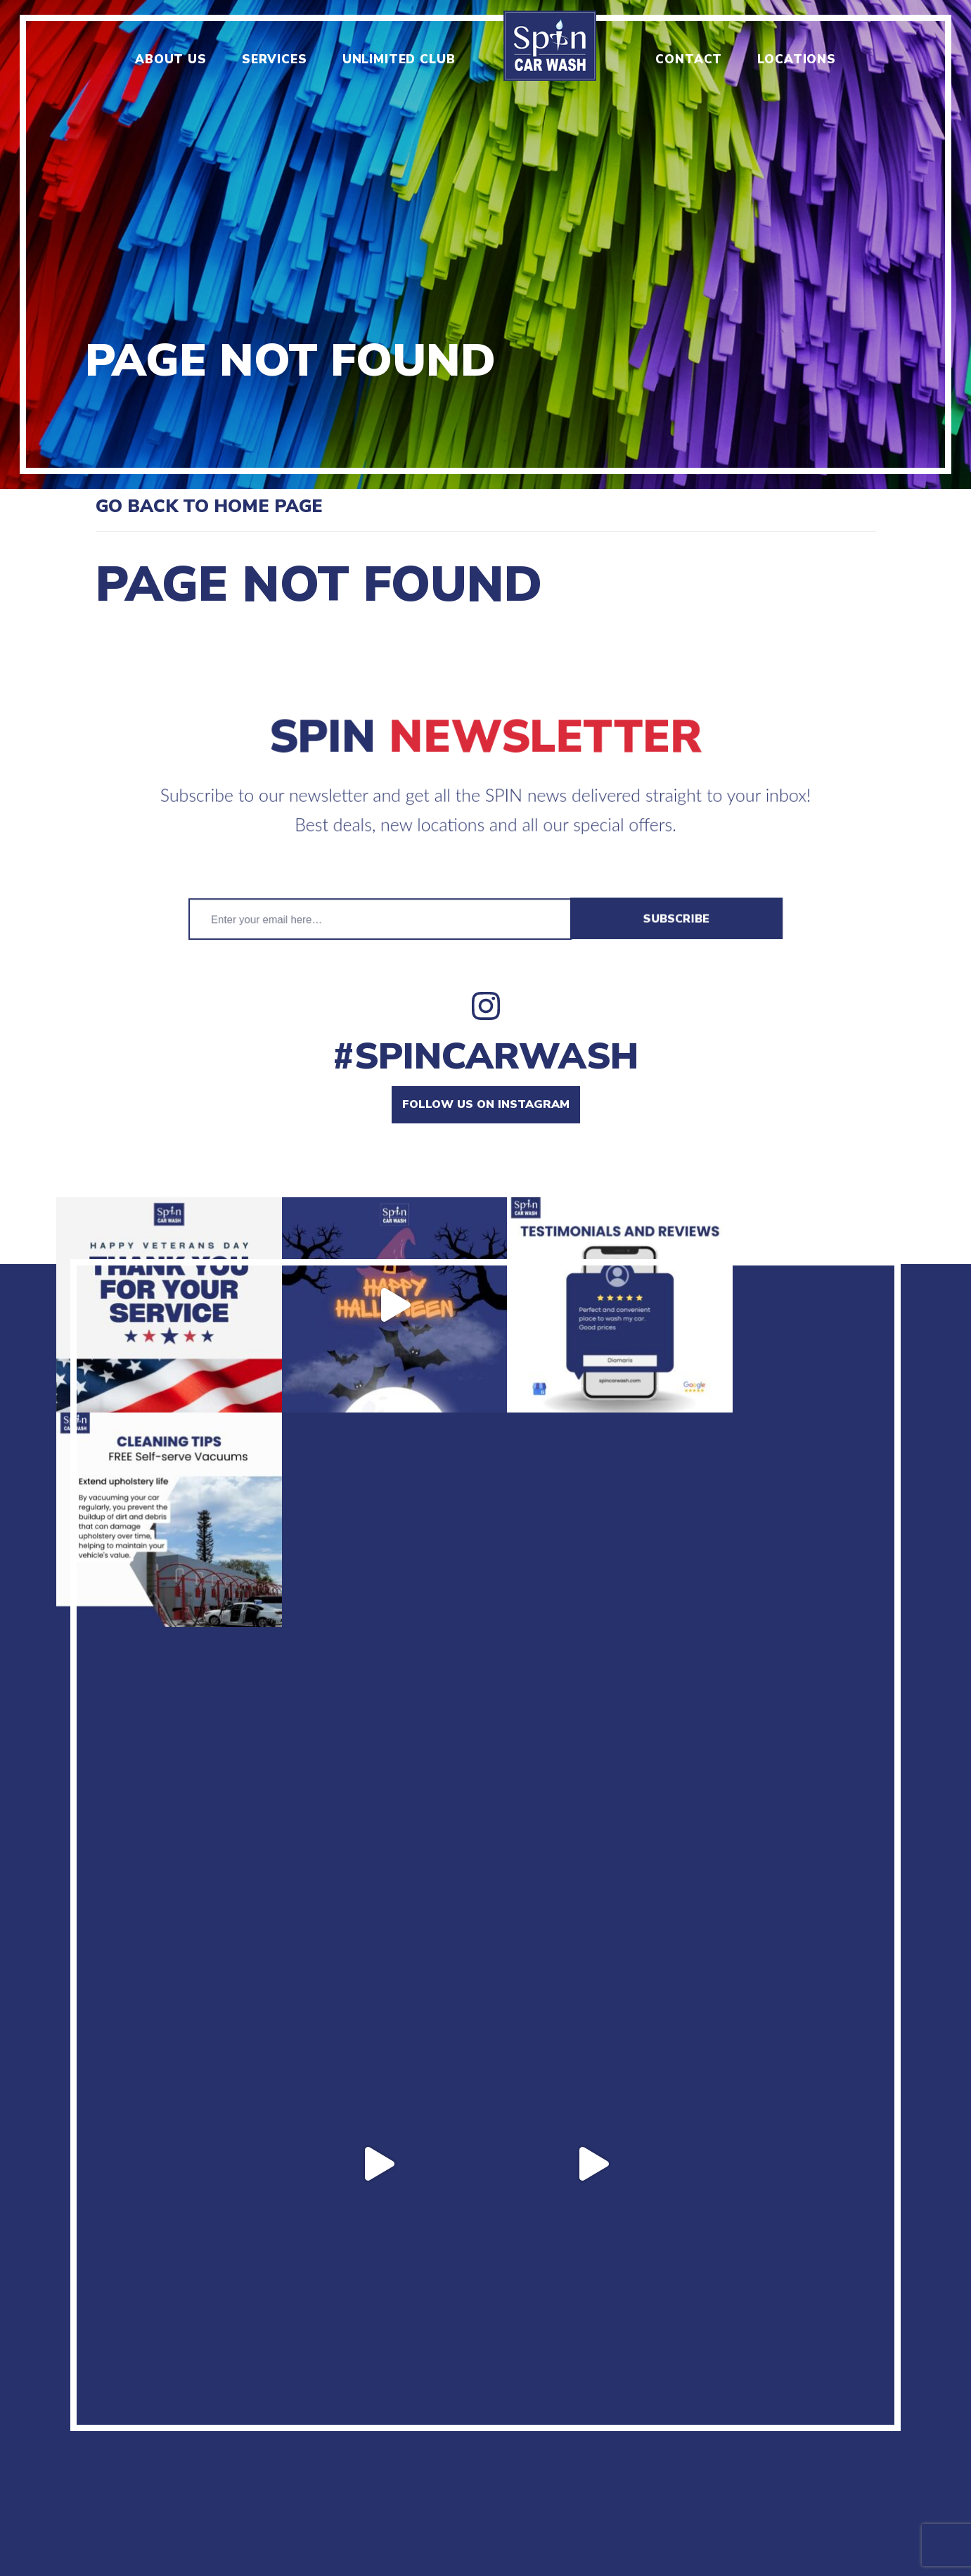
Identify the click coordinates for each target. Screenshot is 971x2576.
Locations (796, 59)
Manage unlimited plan (736, 2392)
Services (274, 59)
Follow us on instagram (486, 1104)
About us (171, 59)
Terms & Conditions (564, 2392)
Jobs (293, 2392)
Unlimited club (399, 59)
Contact (688, 59)
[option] (485, 244)
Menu (241, 2392)
